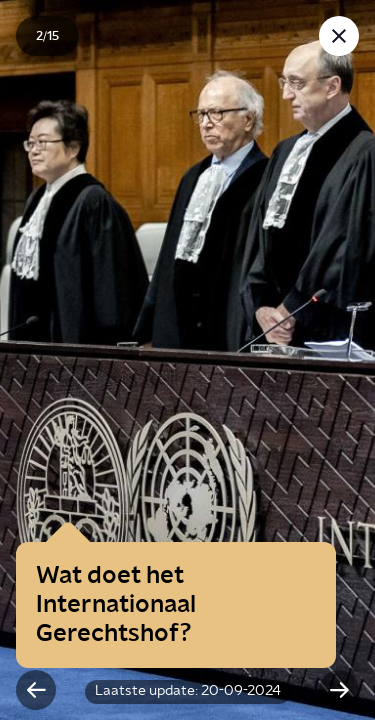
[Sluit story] (339, 36)
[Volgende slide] (339, 690)
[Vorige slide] (36, 690)
